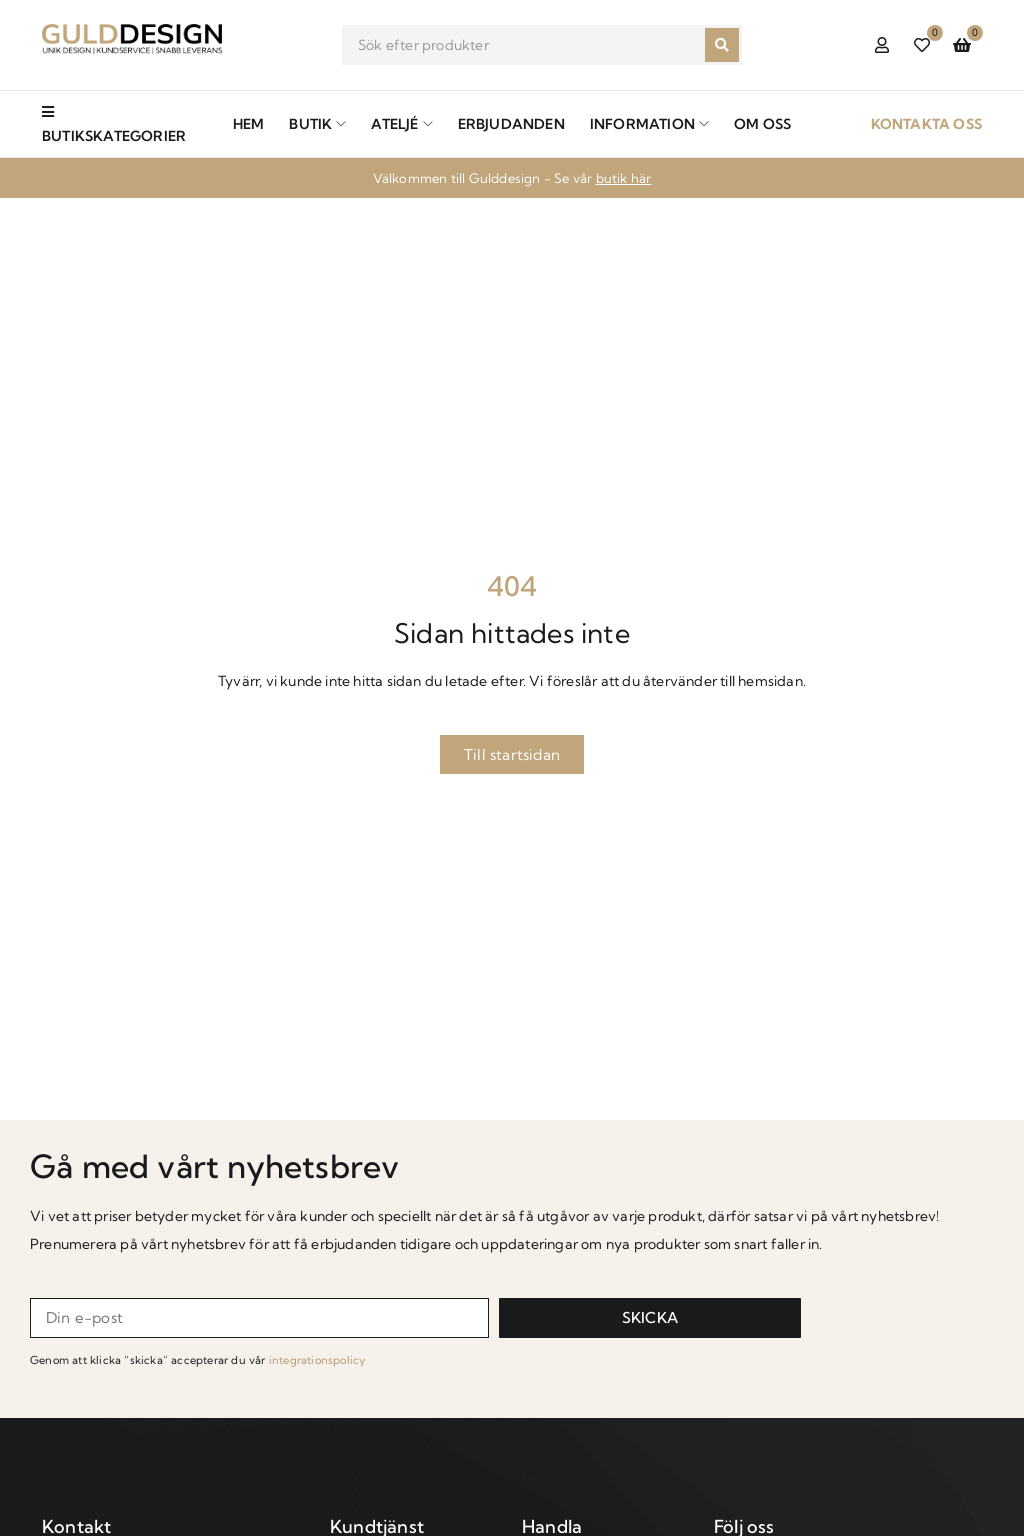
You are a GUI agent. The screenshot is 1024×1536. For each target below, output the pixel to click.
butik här (624, 178)
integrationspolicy (317, 1360)
